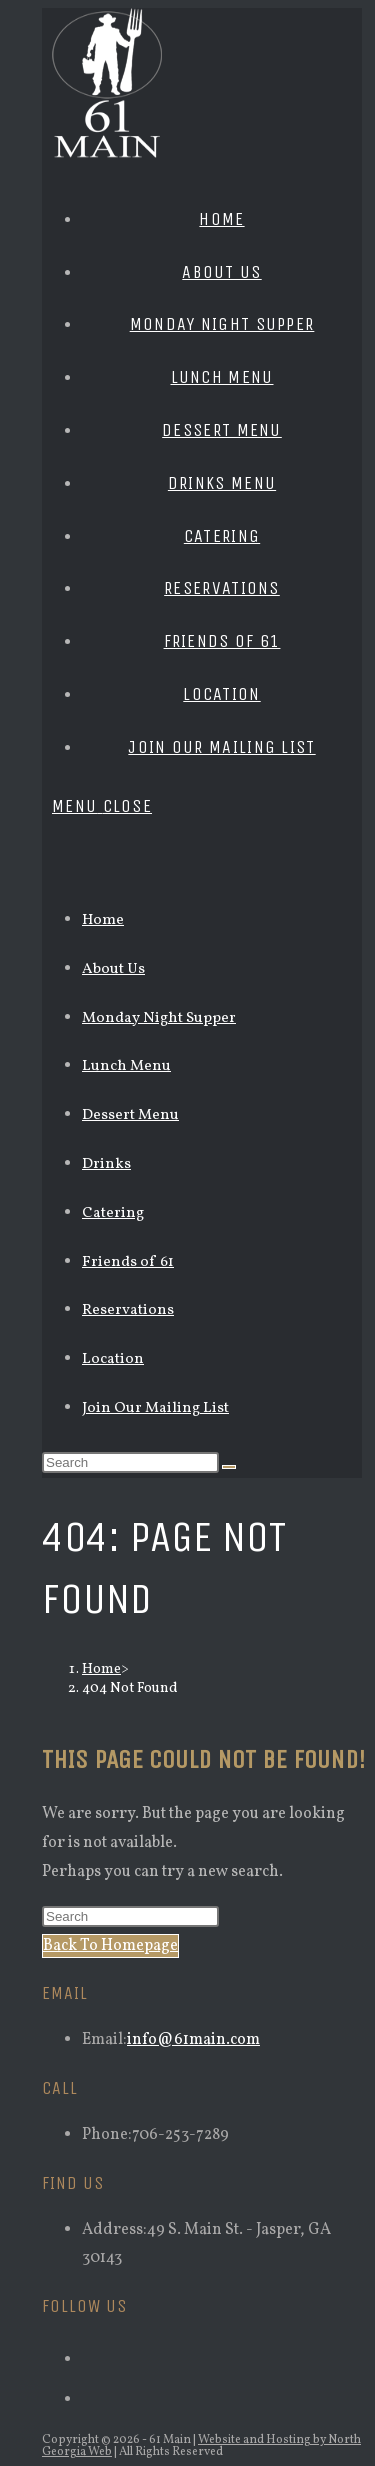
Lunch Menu (126, 1066)
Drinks (106, 1164)
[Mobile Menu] (102, 806)
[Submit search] (229, 1467)
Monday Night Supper (159, 1018)
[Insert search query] (130, 1462)
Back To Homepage (110, 1946)
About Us (113, 969)
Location (113, 1359)
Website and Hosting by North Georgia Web (201, 2446)
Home (103, 920)
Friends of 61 (128, 1262)
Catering (113, 1213)
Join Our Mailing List (155, 1408)
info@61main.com (193, 2040)
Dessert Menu (130, 1115)
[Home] (101, 1669)
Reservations (128, 1310)
